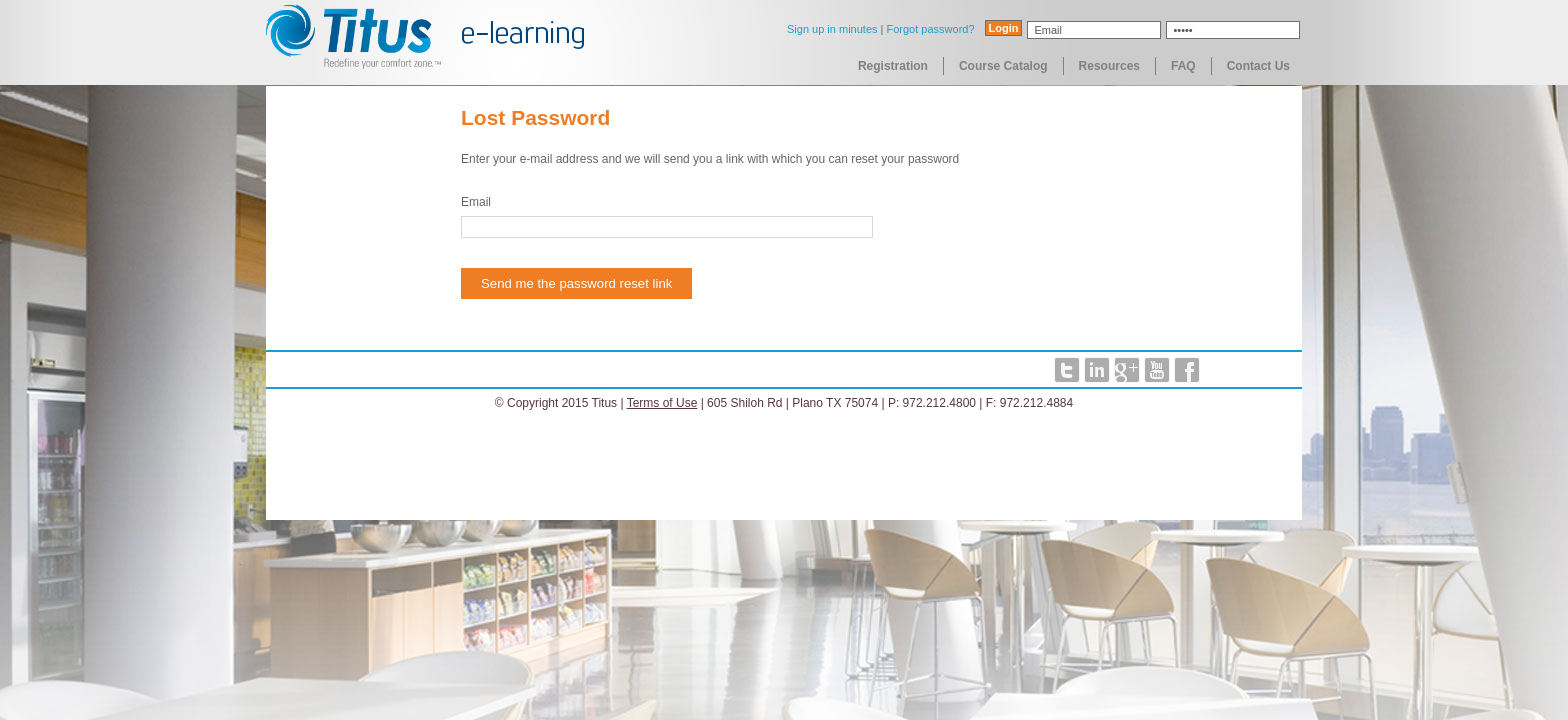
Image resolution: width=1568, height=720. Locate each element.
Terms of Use (662, 403)
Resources (1109, 66)
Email (476, 202)
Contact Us (1258, 66)
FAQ (1183, 66)
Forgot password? (930, 29)
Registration (893, 66)
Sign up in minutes (832, 29)
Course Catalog (1003, 66)
